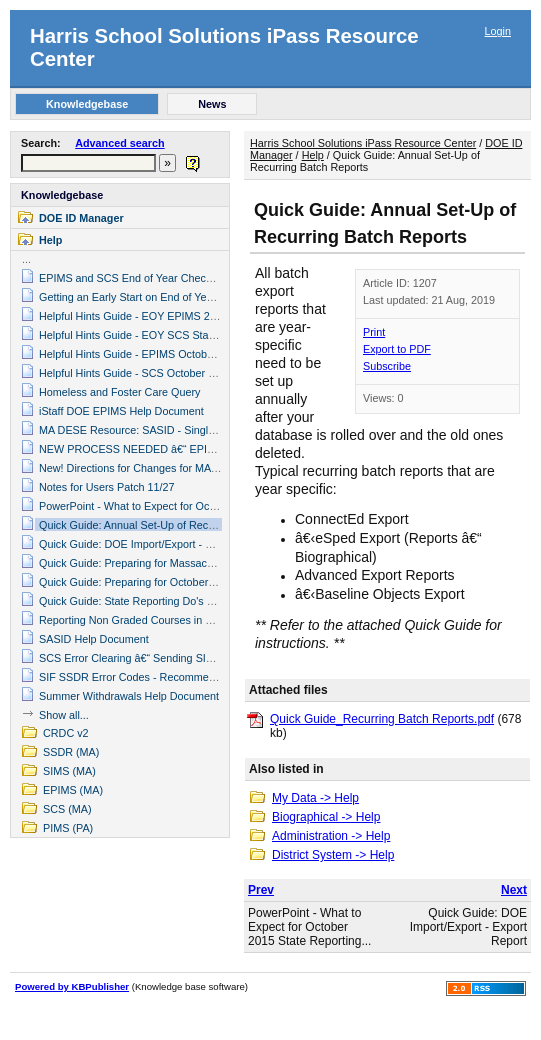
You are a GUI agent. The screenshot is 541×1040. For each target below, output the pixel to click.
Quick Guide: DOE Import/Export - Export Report (155, 544)
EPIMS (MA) (73, 790)
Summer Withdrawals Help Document (129, 696)
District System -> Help (333, 855)
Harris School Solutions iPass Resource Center (363, 143)
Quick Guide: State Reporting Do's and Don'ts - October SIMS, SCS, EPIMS (221, 601)
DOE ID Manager (81, 218)
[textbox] (88, 163)
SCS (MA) (67, 809)
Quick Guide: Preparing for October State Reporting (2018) (179, 582)
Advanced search (119, 143)
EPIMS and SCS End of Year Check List (135, 278)
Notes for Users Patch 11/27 (107, 487)
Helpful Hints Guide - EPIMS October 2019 (141, 354)
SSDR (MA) (71, 752)
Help (50, 240)
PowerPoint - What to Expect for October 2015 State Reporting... (309, 927)
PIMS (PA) (68, 828)
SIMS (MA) (69, 771)
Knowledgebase (62, 195)
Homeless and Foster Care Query (119, 392)
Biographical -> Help (326, 817)
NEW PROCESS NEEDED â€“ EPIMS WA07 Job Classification (190, 449)
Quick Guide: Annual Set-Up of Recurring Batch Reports (173, 525)
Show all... (64, 715)
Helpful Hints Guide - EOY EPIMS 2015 (133, 316)
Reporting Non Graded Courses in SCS (133, 620)
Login (498, 31)
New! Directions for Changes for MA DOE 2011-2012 (165, 468)
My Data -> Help (315, 798)
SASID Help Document (94, 639)
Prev (261, 890)
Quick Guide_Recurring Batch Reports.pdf (382, 719)
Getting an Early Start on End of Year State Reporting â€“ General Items (211, 297)
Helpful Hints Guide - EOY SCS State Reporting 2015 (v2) (177, 335)
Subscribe (387, 366)
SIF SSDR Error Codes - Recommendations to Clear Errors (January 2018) (218, 677)
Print (374, 332)
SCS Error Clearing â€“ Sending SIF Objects (145, 658)
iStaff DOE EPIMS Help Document (121, 411)
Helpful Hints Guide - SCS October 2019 (135, 373)
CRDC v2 (66, 733)
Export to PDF (397, 349)
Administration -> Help (331, 836)
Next (514, 890)
